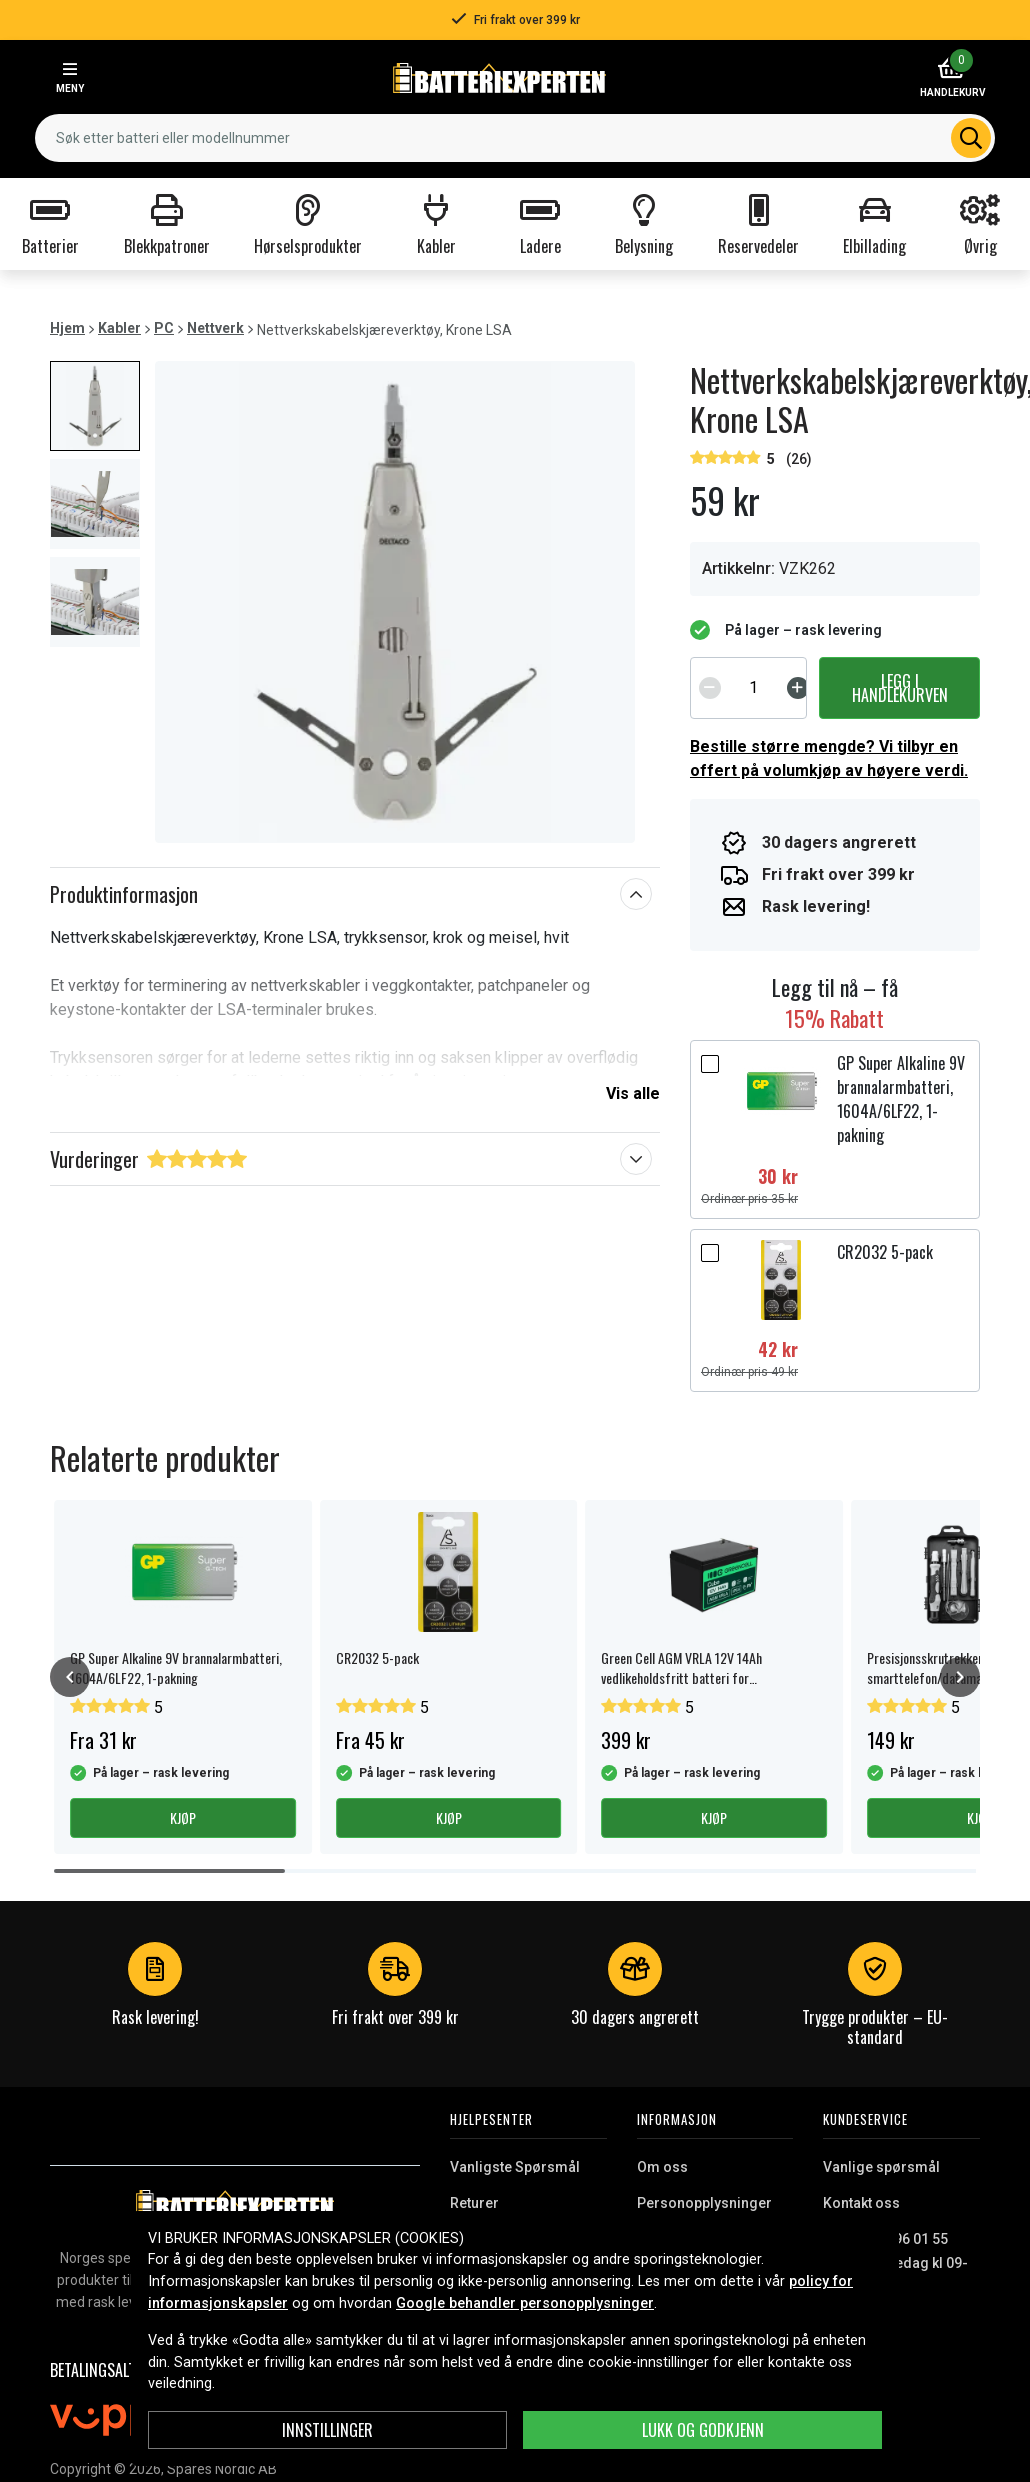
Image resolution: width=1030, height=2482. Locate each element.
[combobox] (515, 138)
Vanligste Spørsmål (515, 2167)
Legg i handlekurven (900, 688)
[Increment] (798, 688)
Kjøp (183, 1817)
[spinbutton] (754, 688)
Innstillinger (327, 2430)
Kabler (119, 328)
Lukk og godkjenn (703, 2430)
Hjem (67, 328)
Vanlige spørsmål (881, 2167)
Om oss (662, 2167)
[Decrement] (710, 688)
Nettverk (215, 328)
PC (164, 328)
